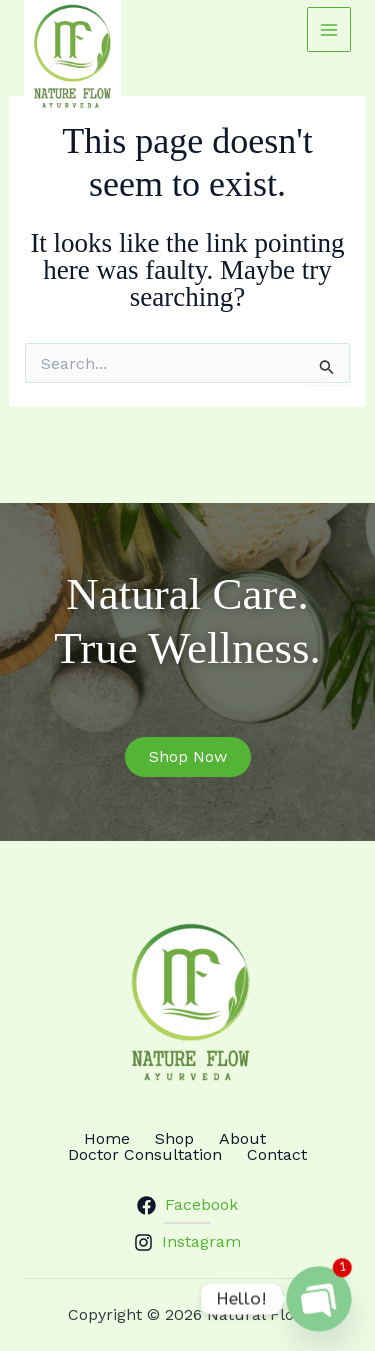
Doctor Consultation (145, 1155)
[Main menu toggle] (329, 29)
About (242, 1139)
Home (107, 1139)
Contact (277, 1155)
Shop (174, 1139)
